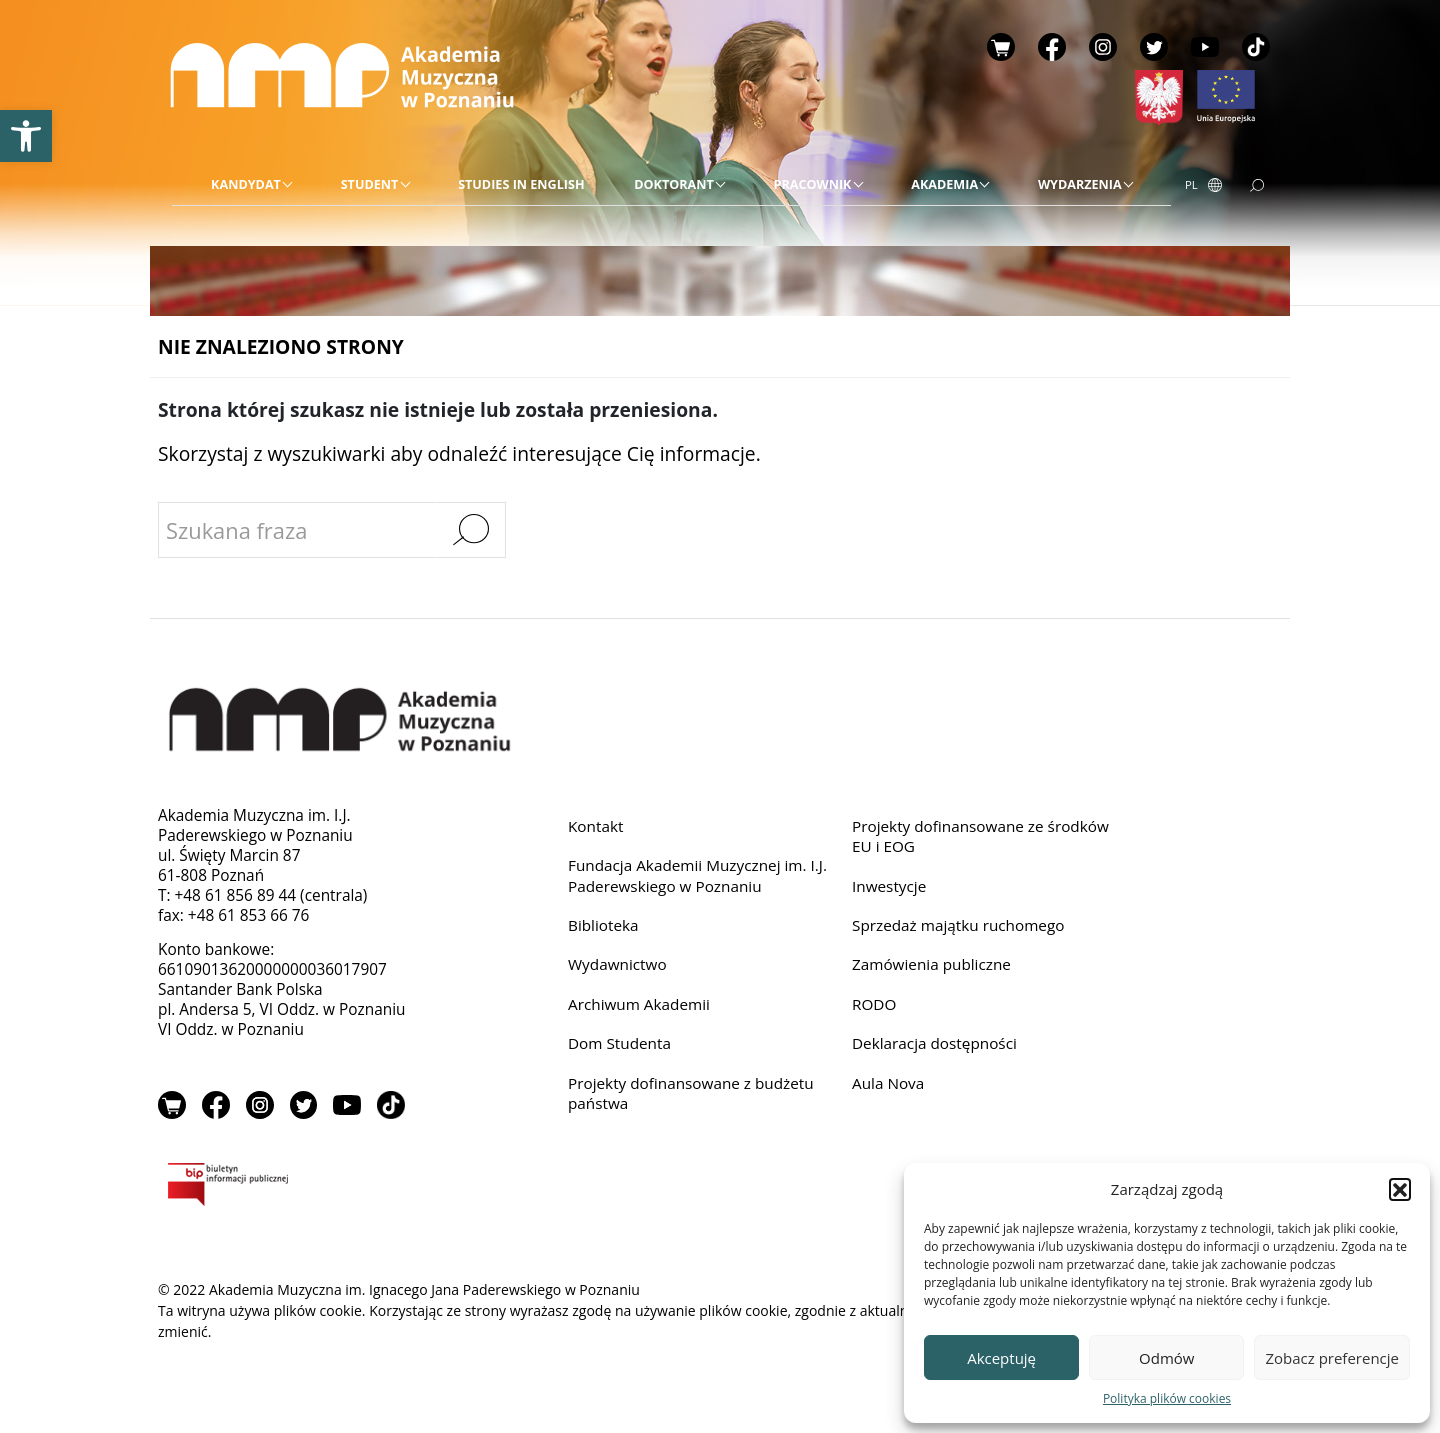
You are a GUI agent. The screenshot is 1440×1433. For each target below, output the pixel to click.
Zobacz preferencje (1332, 1358)
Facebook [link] (1052, 47)
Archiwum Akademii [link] (639, 1003)
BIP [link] (292, 1188)
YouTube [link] (1205, 47)
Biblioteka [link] (603, 925)
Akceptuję (1001, 1358)
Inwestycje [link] (889, 885)
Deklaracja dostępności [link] (935, 1043)
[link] (26, 136)
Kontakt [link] (596, 825)
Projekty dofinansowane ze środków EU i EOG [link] (981, 835)
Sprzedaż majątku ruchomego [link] (959, 925)
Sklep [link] (1001, 47)
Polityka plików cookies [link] (1167, 1398)
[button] (1400, 1189)
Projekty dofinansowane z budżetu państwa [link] (691, 1092)
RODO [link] (874, 1003)
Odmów (1166, 1358)
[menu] (671, 185)
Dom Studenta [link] (620, 1043)
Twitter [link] (1154, 47)
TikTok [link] (1256, 47)
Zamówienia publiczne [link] (932, 964)
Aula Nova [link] (888, 1082)
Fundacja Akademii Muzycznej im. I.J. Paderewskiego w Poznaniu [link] (698, 875)
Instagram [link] (1103, 47)
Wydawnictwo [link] (617, 964)
